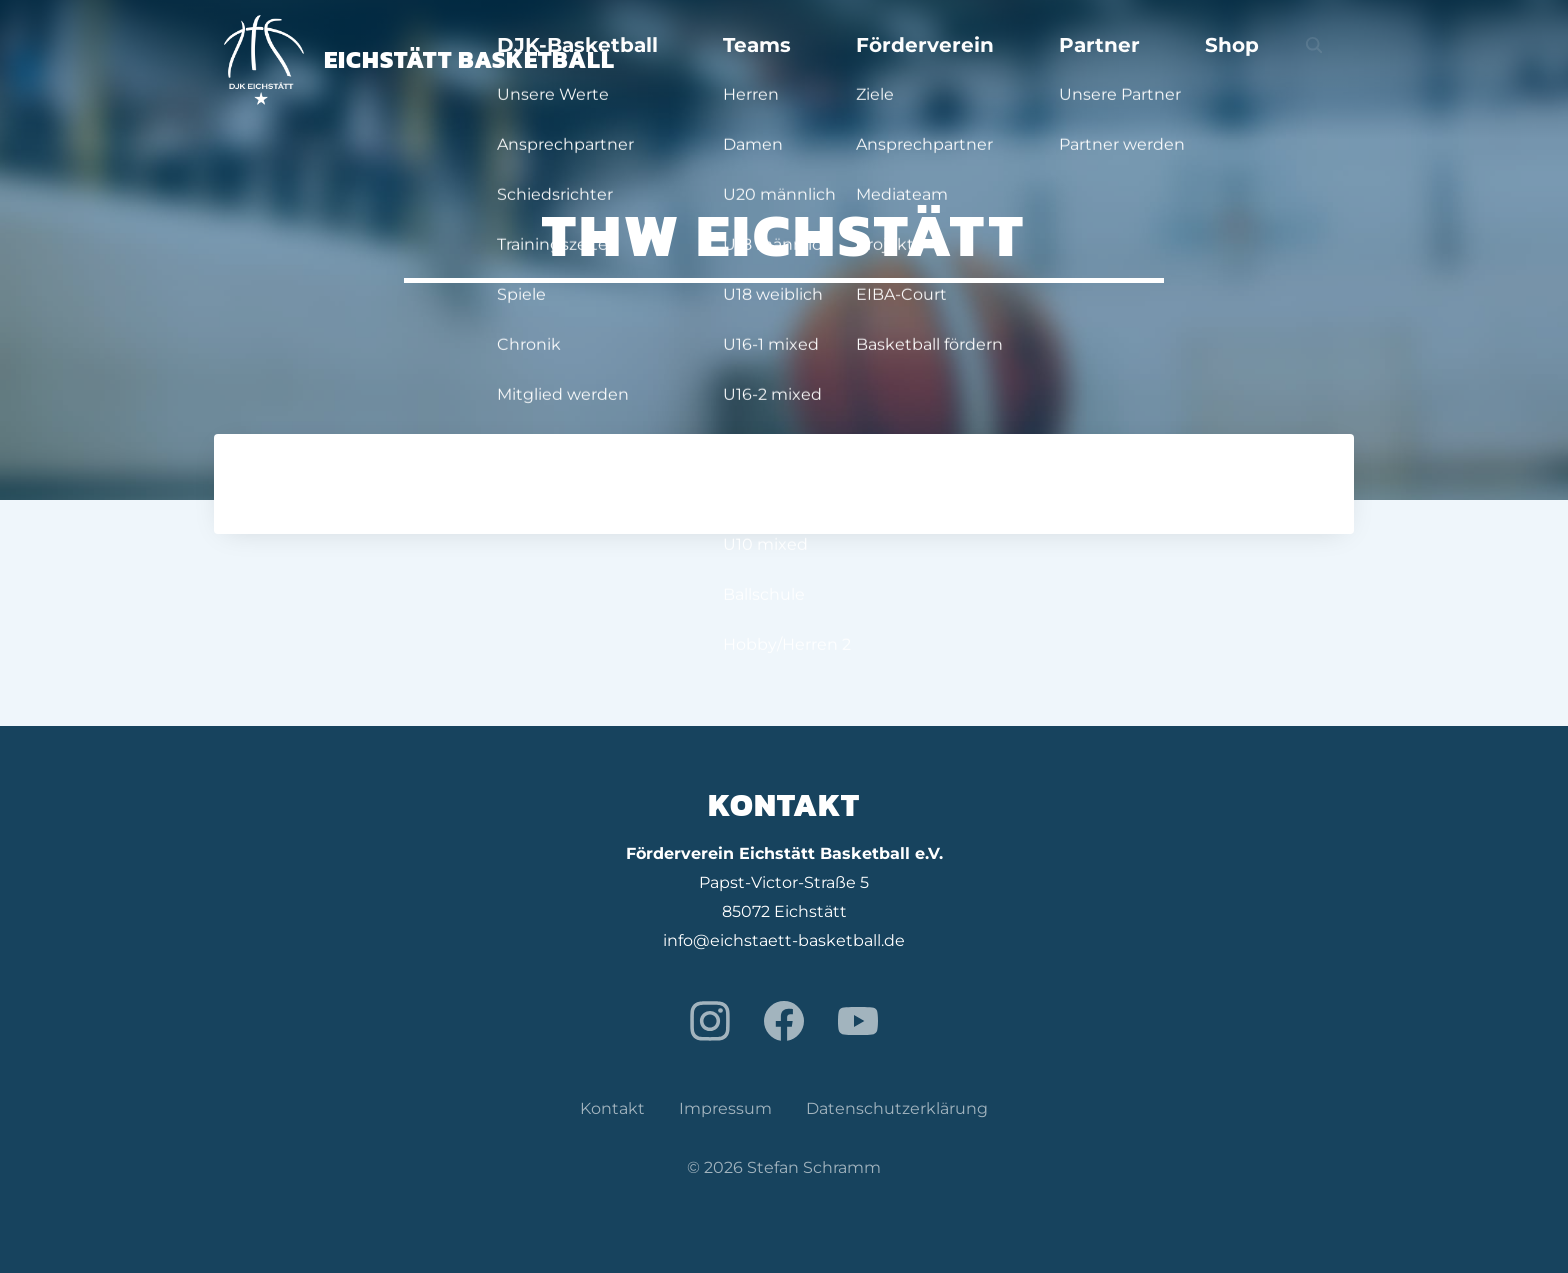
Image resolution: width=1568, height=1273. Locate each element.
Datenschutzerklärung (897, 1108)
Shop (1272, 60)
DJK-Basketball (815, 60)
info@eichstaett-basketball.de (784, 940)
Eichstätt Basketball (419, 59)
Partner (1183, 60)
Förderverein (1061, 60)
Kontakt (612, 1108)
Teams (943, 60)
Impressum (725, 1108)
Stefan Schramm (814, 1167)
